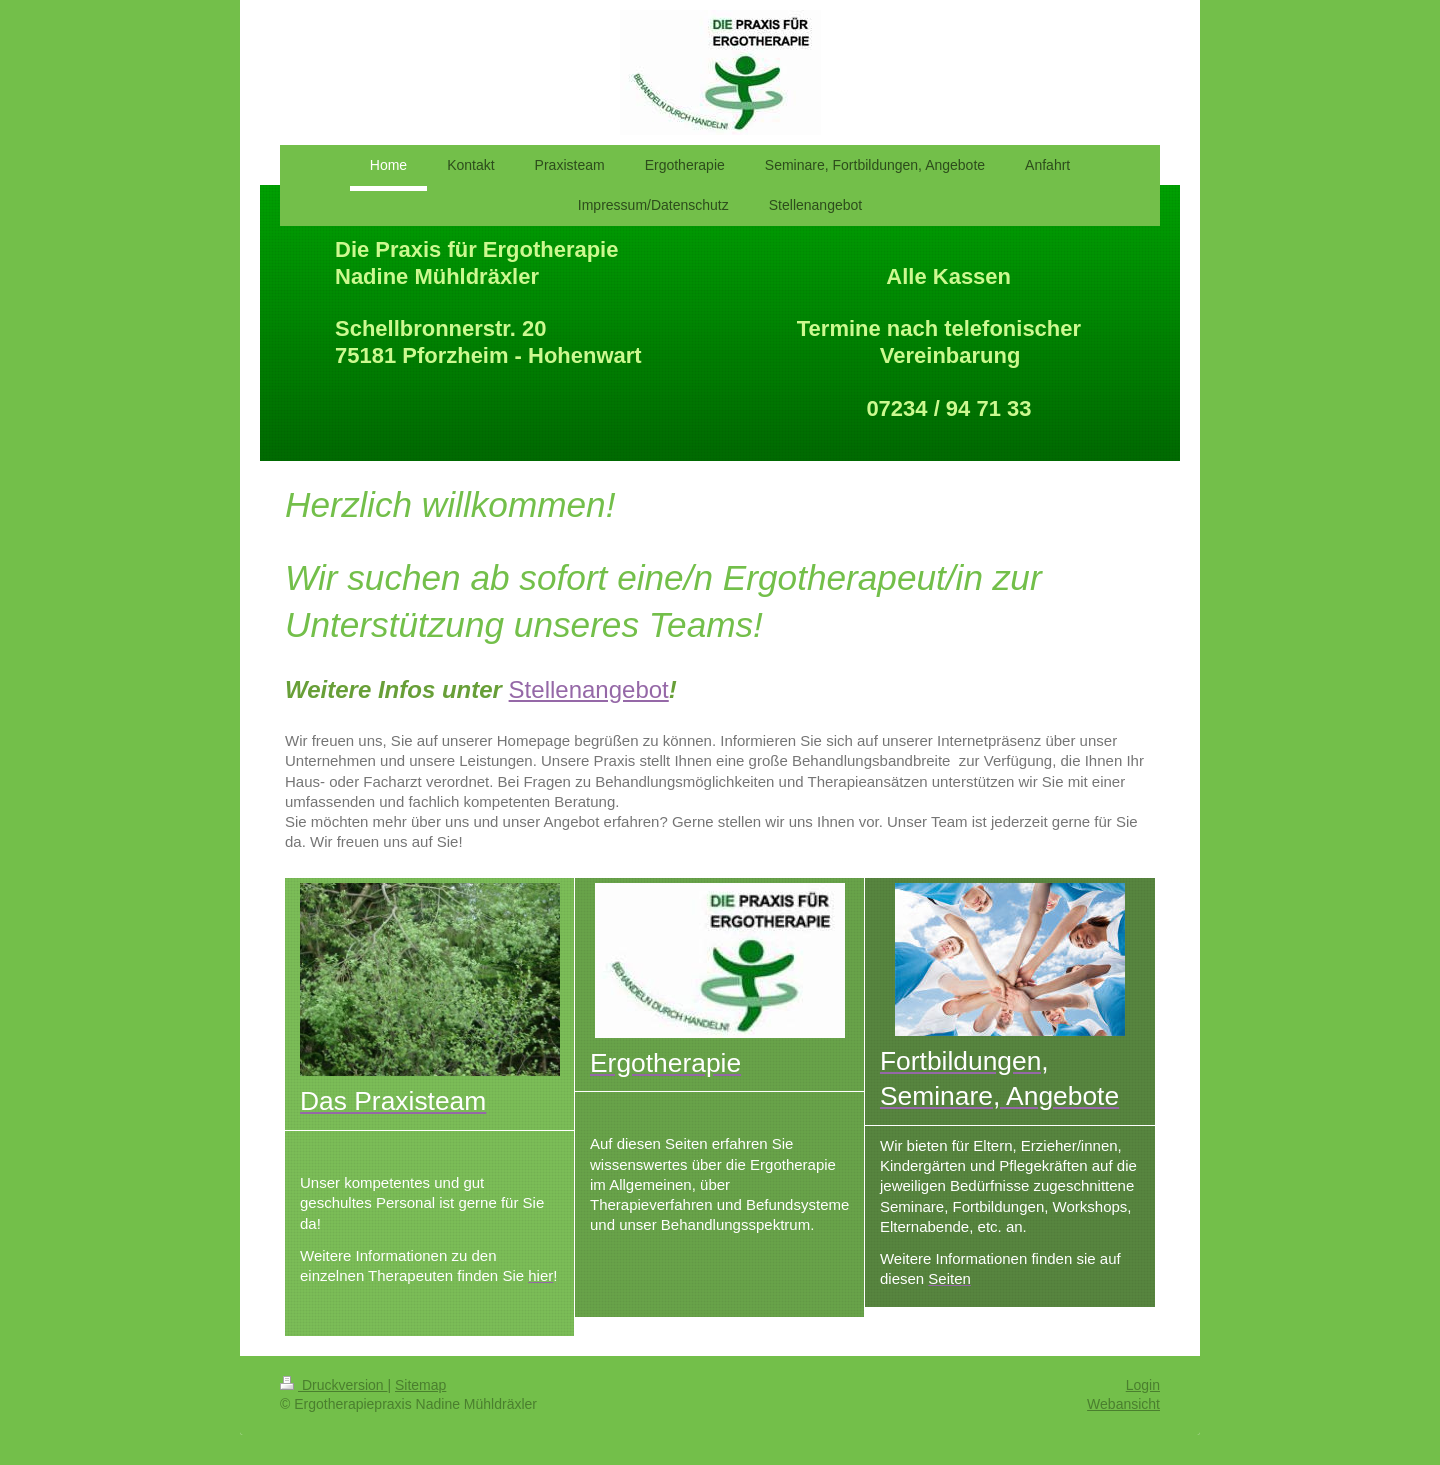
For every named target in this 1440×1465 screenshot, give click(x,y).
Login (1143, 1385)
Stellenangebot (589, 689)
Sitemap (420, 1385)
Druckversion (333, 1385)
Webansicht (1123, 1404)
